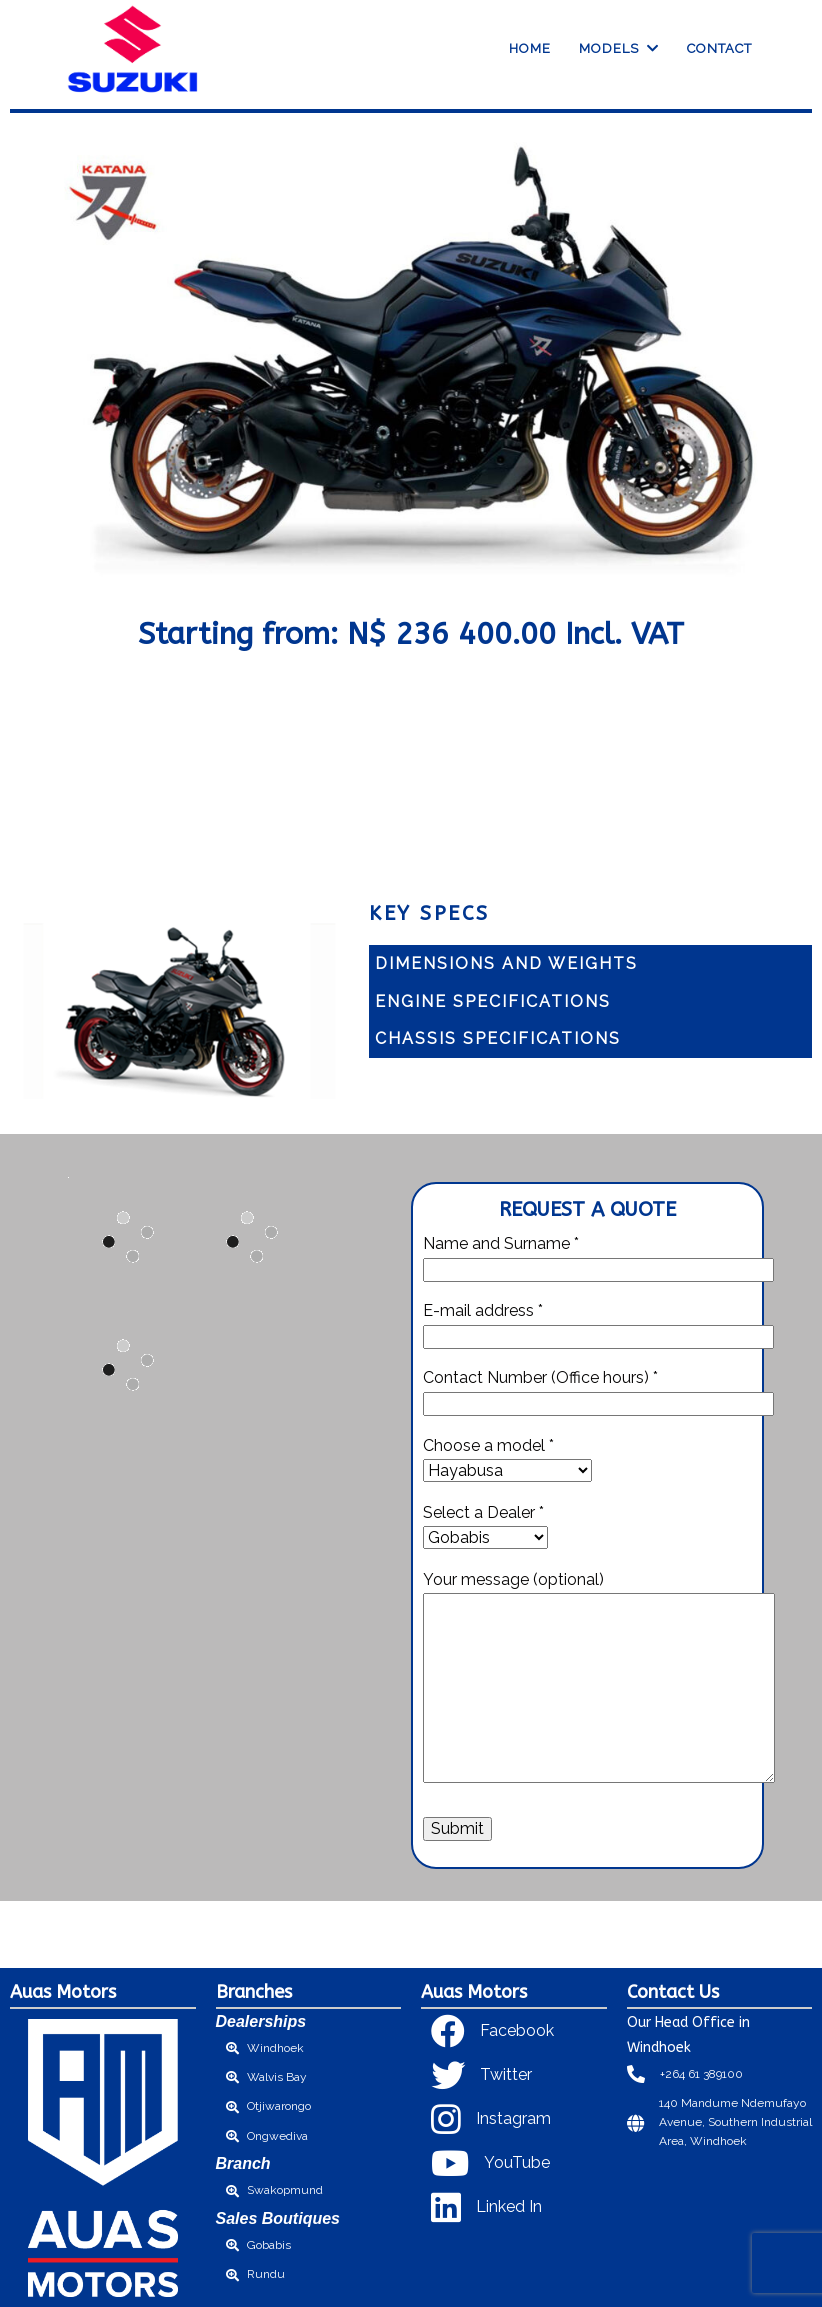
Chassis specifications (498, 1038)
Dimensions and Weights (506, 963)
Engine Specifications (493, 1001)
